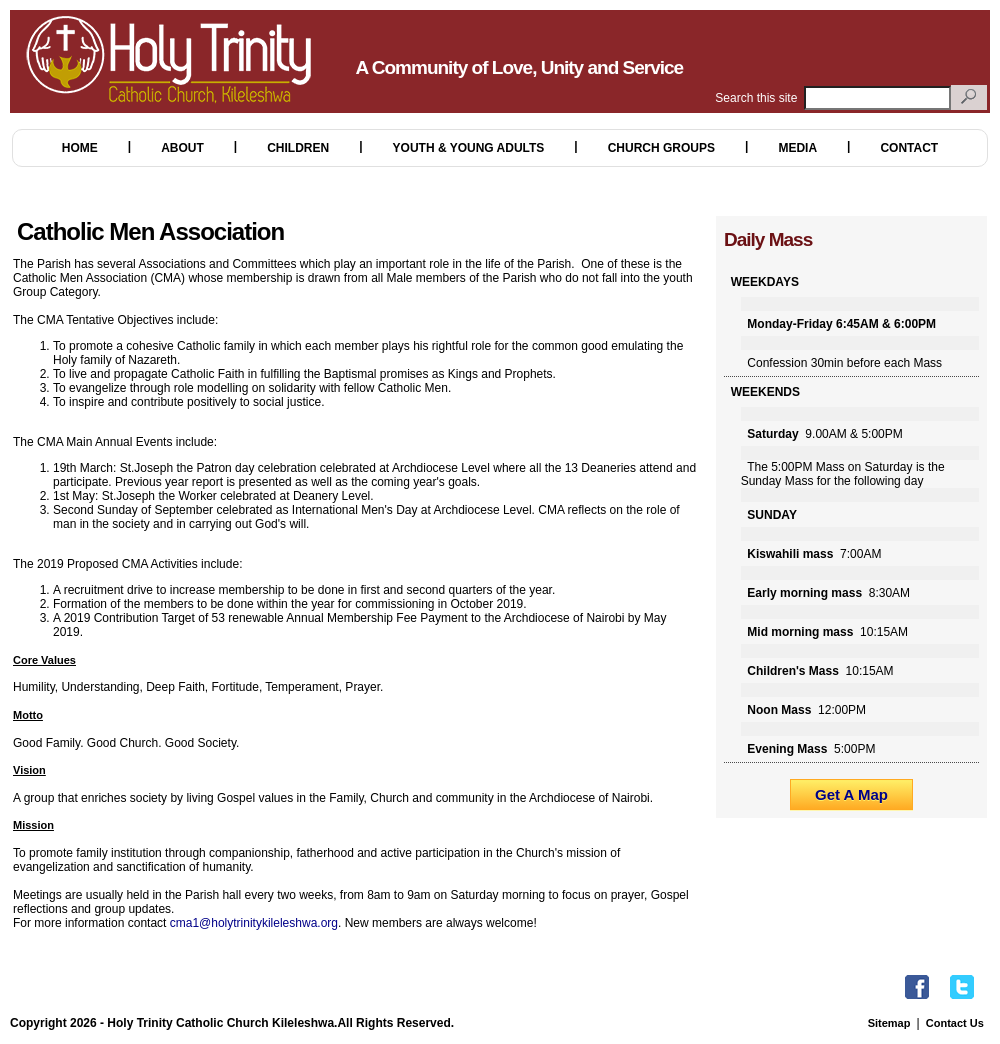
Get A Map (851, 794)
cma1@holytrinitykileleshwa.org (254, 923)
